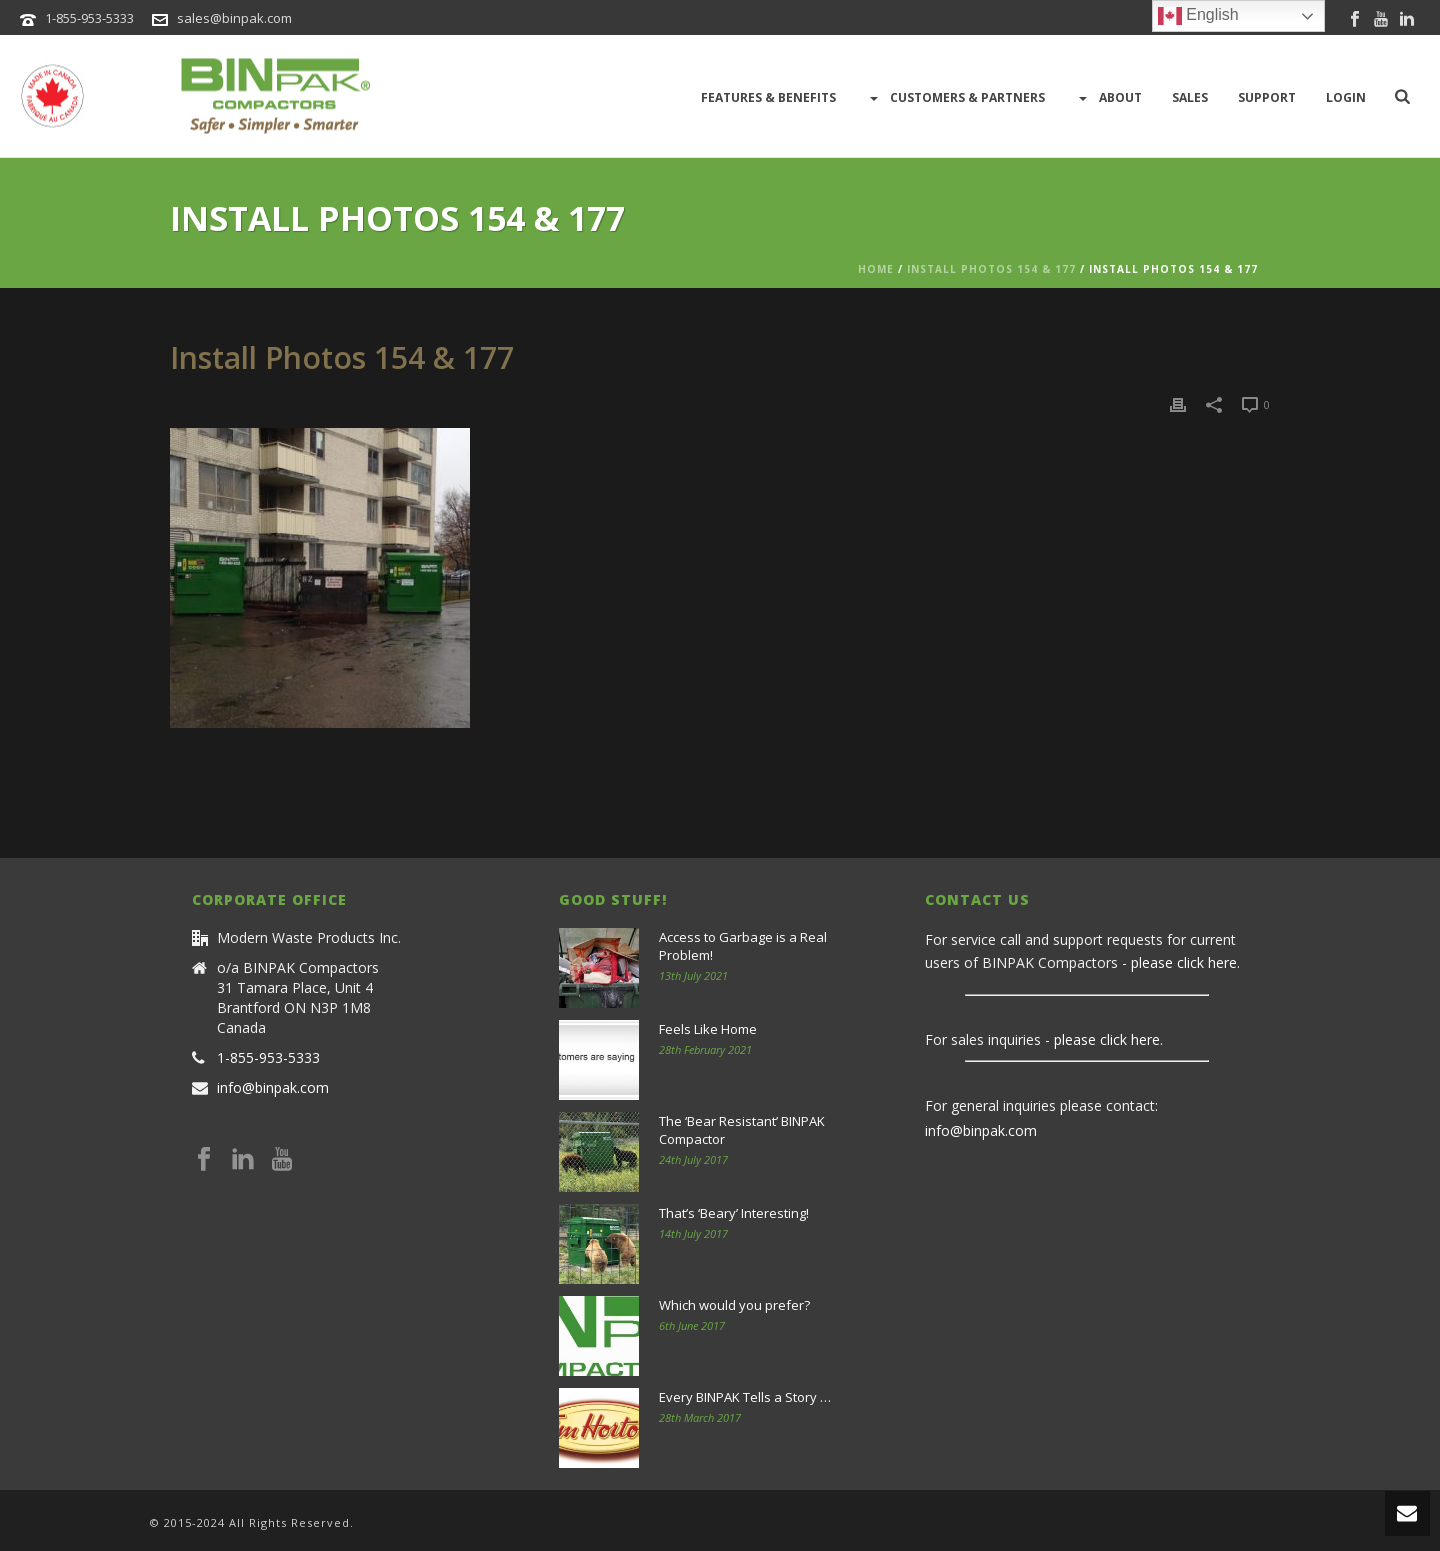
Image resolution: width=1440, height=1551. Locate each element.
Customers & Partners (955, 98)
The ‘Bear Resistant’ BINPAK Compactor (742, 1130)
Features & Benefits (768, 97)
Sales (1190, 97)
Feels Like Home (708, 1029)
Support (1267, 97)
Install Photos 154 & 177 (991, 269)
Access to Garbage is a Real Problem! (743, 946)
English (1198, 16)
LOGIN (1346, 97)
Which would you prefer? (734, 1305)
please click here (1184, 962)
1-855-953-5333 (89, 18)
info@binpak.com (273, 1088)
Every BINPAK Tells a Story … (745, 1397)
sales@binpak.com (234, 18)
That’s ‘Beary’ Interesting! (734, 1213)
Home (876, 269)
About (1108, 98)
